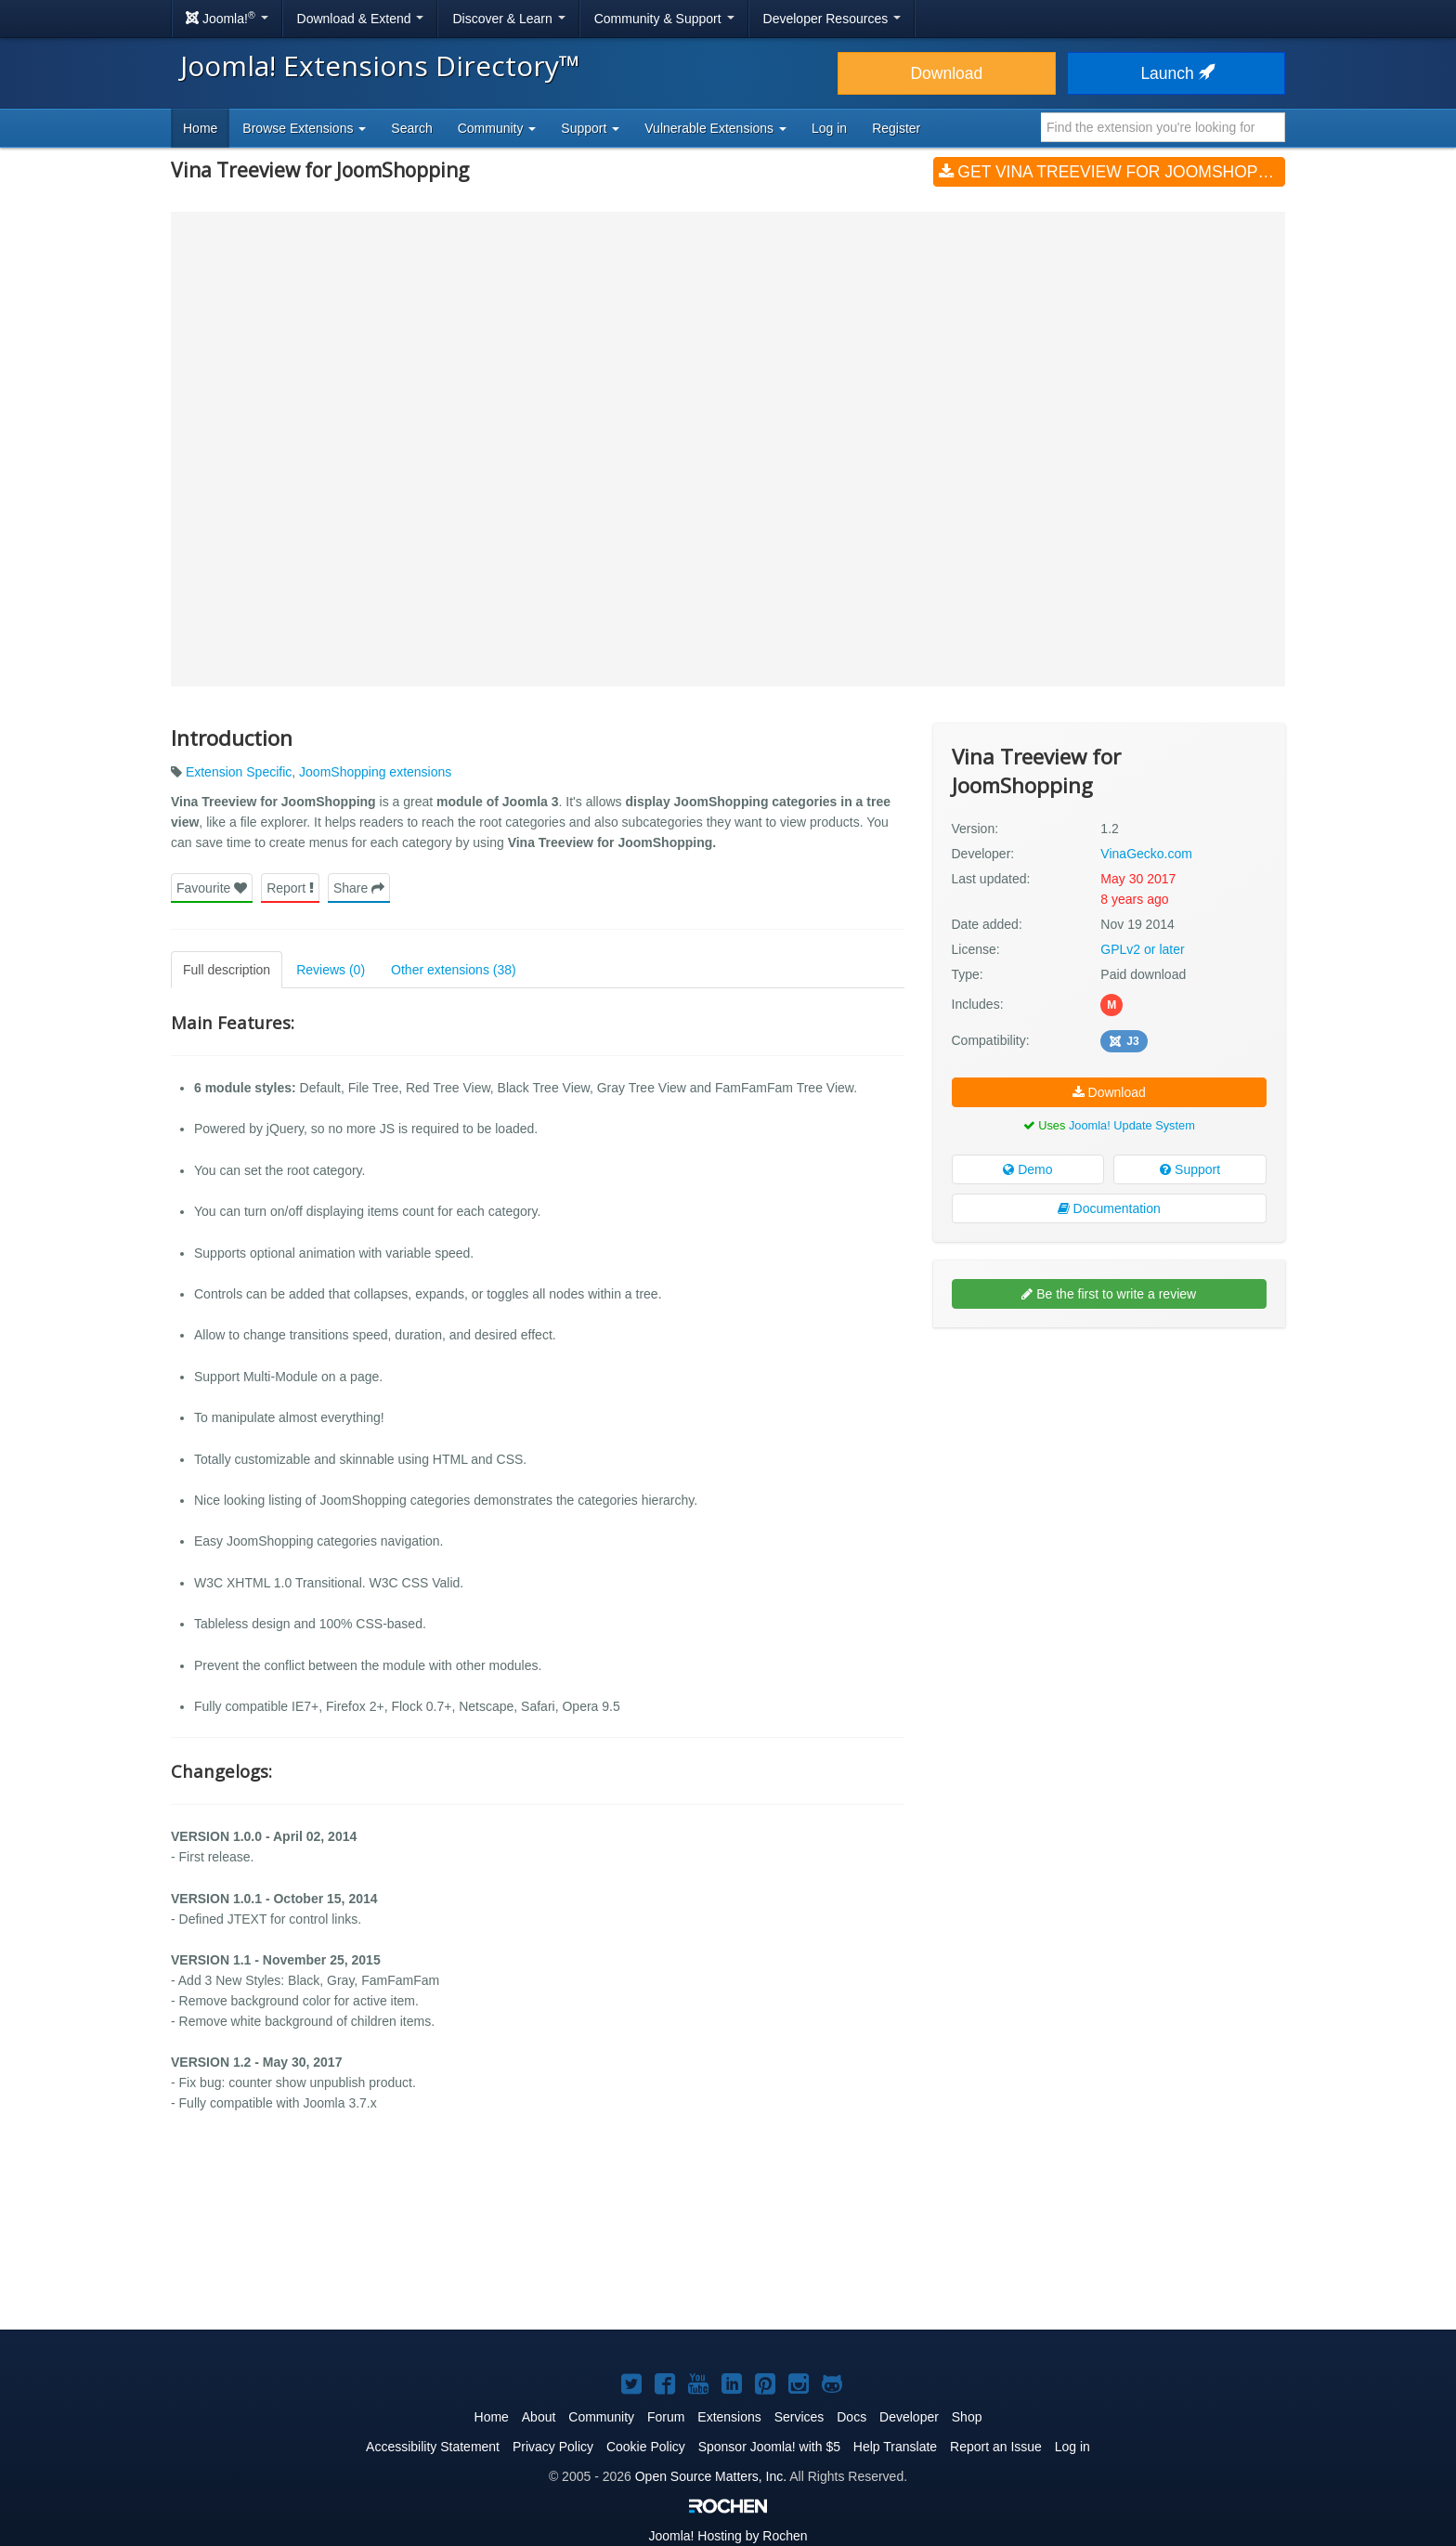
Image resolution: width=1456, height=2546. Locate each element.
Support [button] (590, 128)
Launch (1175, 73)
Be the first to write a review (1108, 1293)
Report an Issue (996, 2446)
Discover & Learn (508, 18)
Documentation (1109, 1208)
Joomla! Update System (1132, 1125)
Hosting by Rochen (727, 2535)
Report (290, 888)
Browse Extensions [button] (304, 128)
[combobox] (1163, 127)
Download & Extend (360, 18)
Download (946, 73)
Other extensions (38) (453, 969)
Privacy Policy (553, 2446)
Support (1190, 1169)
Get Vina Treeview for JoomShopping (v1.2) (1112, 172)
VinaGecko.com (1146, 853)
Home (200, 128)
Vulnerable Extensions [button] (715, 128)
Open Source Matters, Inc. (710, 2476)
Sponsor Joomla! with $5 (769, 2446)
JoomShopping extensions (375, 771)
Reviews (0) (330, 969)
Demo (1027, 1169)
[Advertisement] (1109, 1462)
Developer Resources (832, 18)
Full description (226, 969)
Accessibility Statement (433, 2446)
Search (411, 128)
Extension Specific (239, 771)
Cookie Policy (645, 2446)
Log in (829, 128)
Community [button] (497, 128)
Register (896, 128)
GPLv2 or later (1142, 949)
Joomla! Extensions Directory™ (380, 65)
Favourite (211, 888)
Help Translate (895, 2446)
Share (358, 888)
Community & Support (664, 18)
